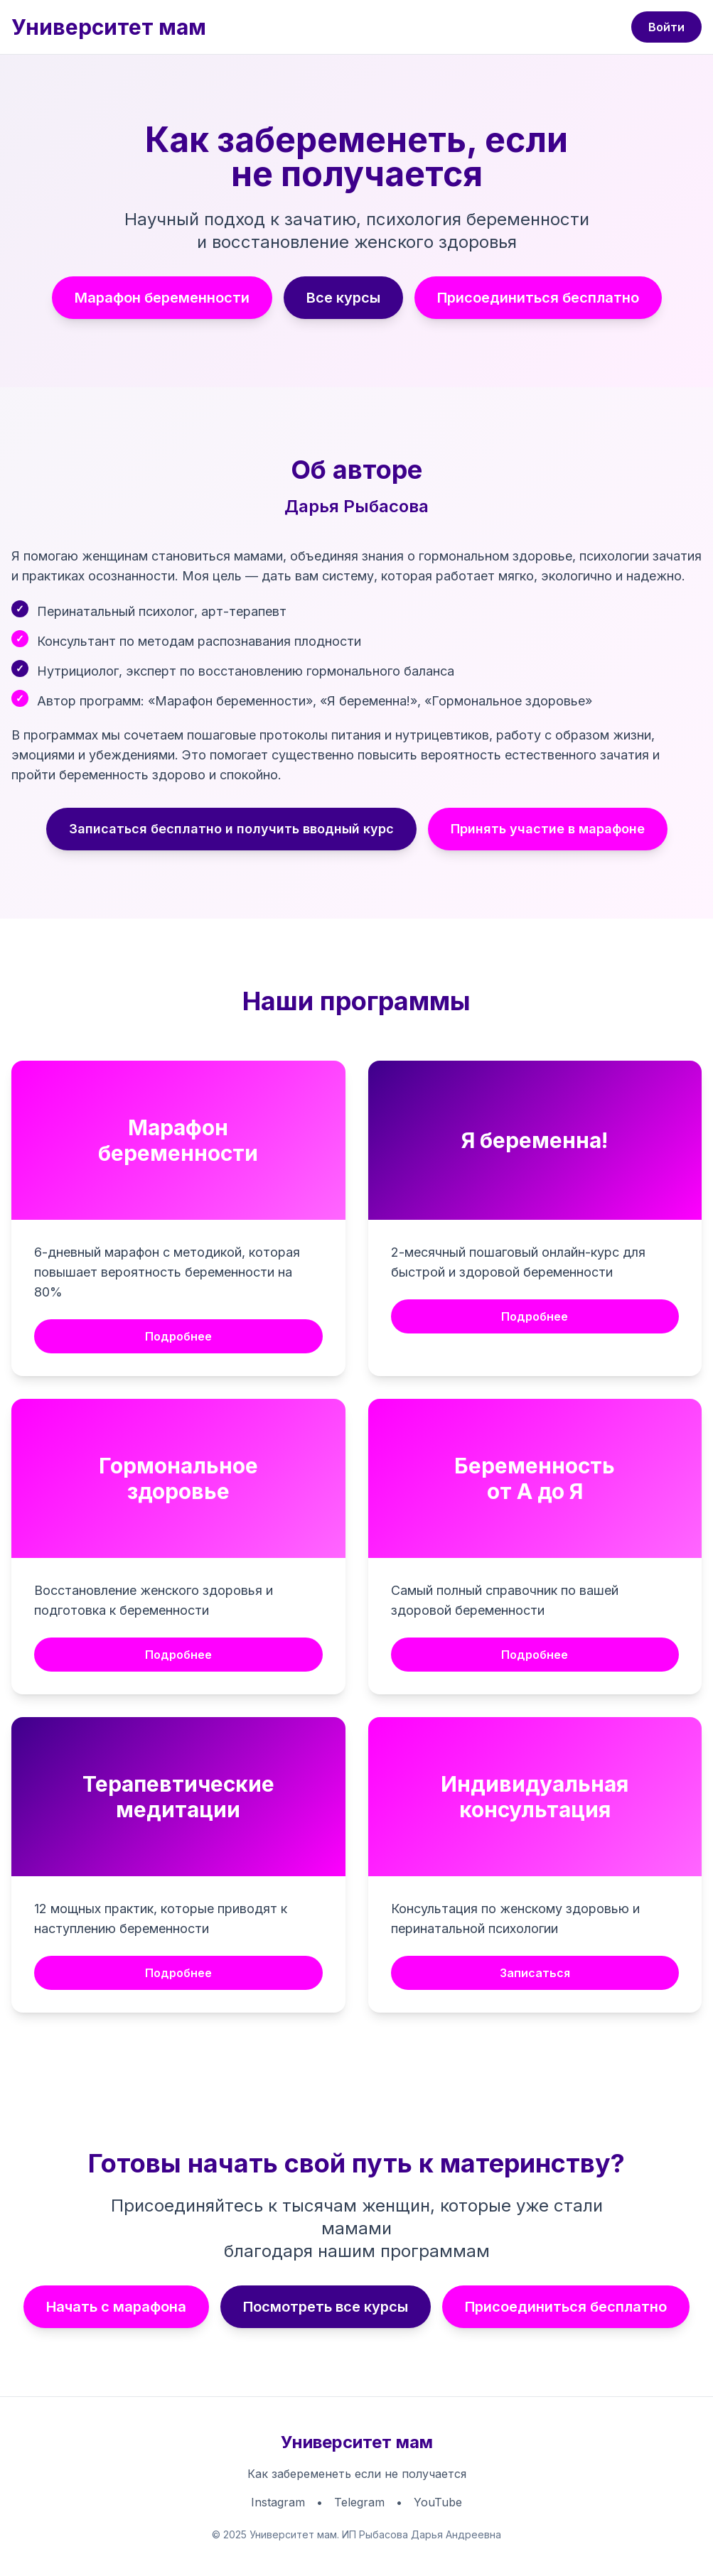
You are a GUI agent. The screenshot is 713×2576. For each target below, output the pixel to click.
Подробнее (178, 1336)
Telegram (359, 2502)
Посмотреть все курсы (325, 2306)
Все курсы (343, 297)
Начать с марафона (116, 2306)
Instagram (278, 2502)
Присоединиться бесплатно (538, 297)
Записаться (535, 1973)
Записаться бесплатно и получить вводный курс (231, 828)
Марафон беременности (162, 297)
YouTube (438, 2502)
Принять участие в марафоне (548, 828)
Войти (666, 27)
